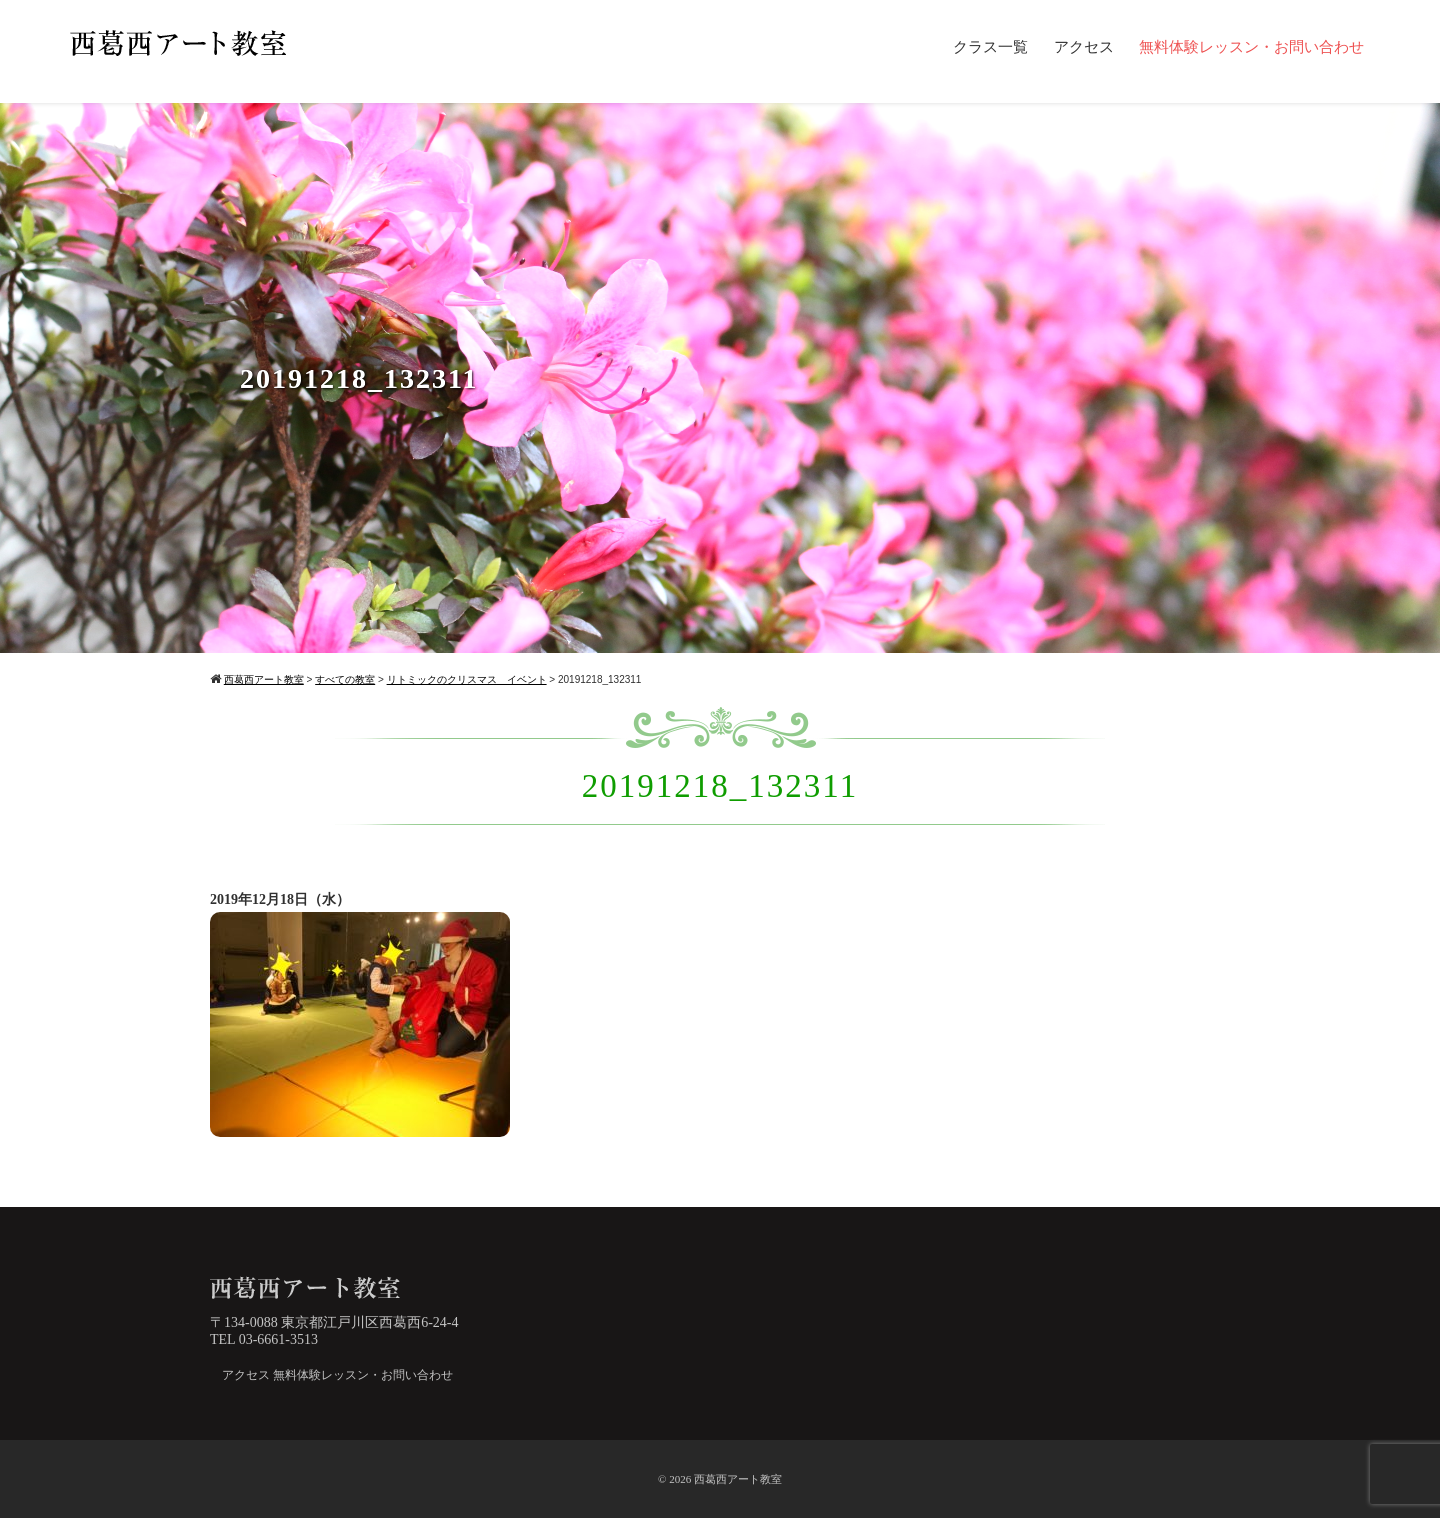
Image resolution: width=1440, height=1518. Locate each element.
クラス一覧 (990, 47)
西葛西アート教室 (738, 1479)
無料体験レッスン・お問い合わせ (1251, 47)
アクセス (1084, 47)
